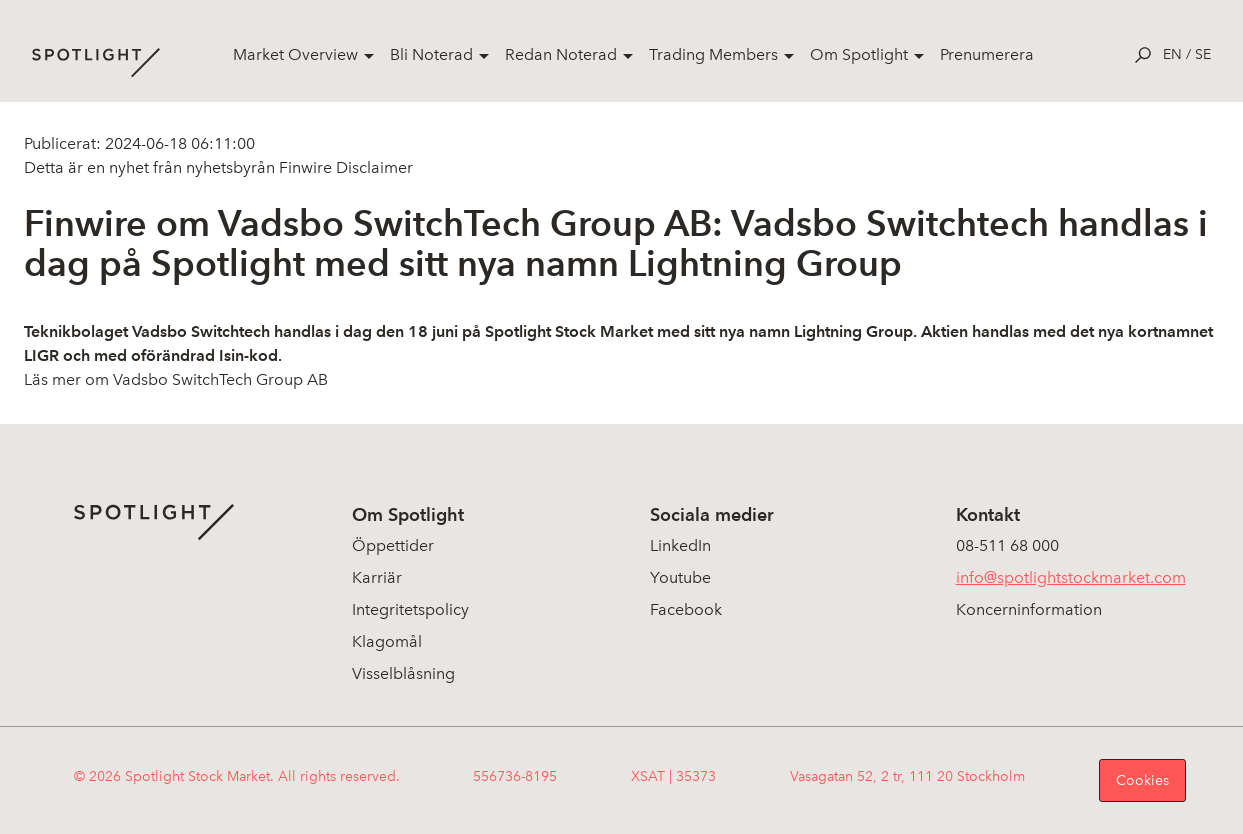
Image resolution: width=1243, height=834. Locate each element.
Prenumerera (987, 54)
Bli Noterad (431, 54)
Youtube (680, 577)
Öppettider (393, 545)
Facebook (686, 609)
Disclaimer (372, 167)
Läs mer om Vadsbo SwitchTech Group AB (176, 379)
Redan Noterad (561, 54)
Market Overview (295, 54)
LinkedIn (680, 545)
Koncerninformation (1029, 609)
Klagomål (387, 641)
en (1172, 54)
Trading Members (713, 54)
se (1203, 54)
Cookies (1142, 780)
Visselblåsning (403, 673)
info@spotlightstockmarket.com (1071, 577)
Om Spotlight (859, 54)
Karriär (377, 577)
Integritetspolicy (410, 609)
